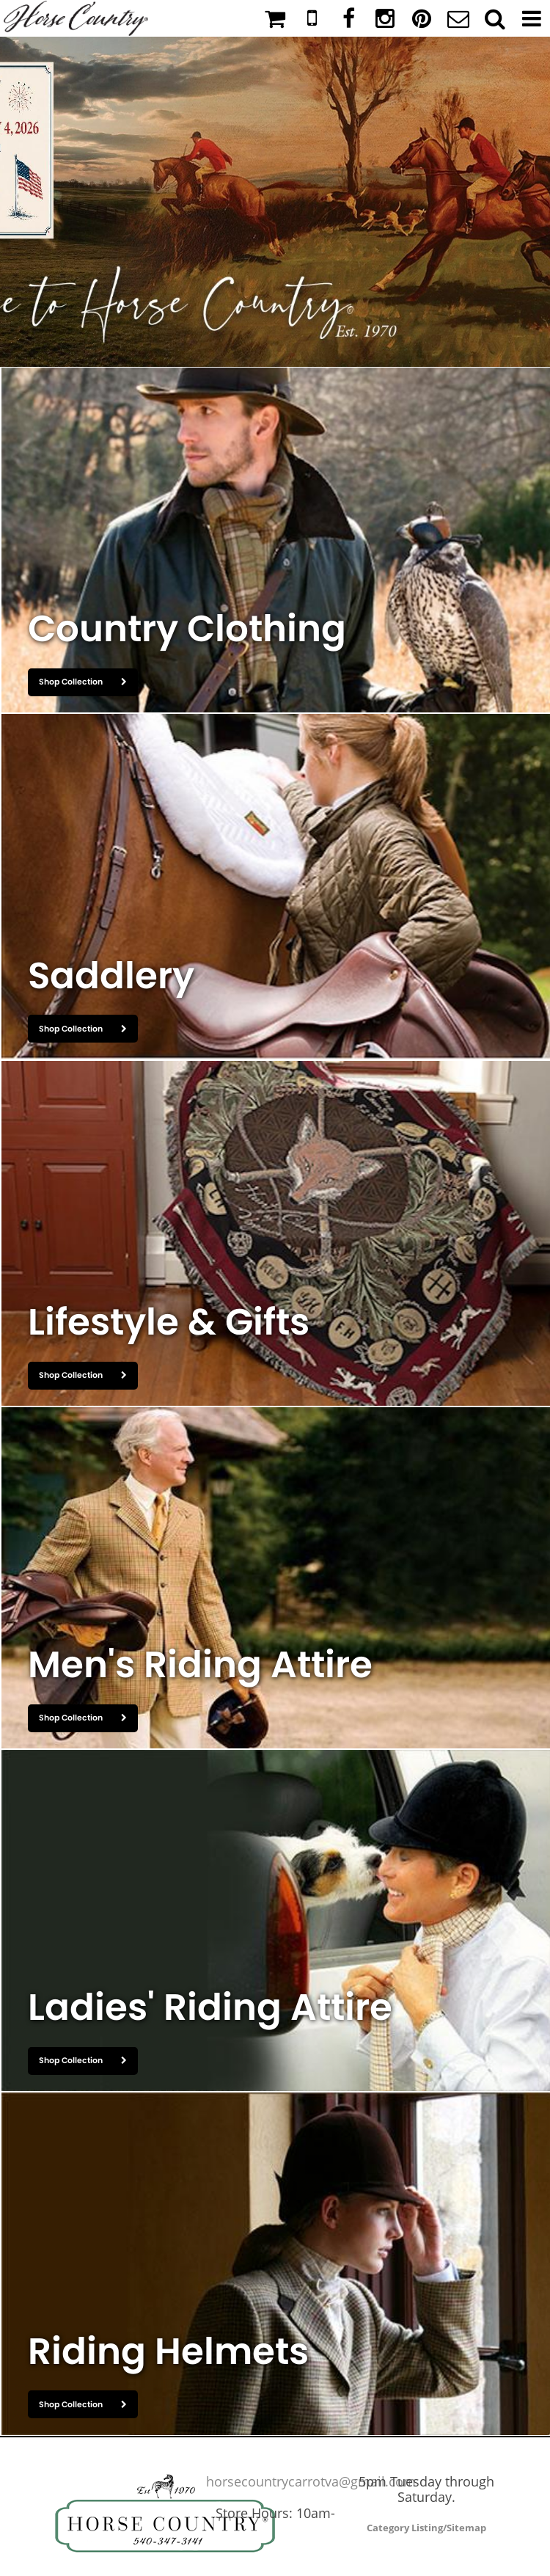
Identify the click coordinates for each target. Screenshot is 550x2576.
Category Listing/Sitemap (426, 2527)
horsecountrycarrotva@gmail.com (311, 2481)
